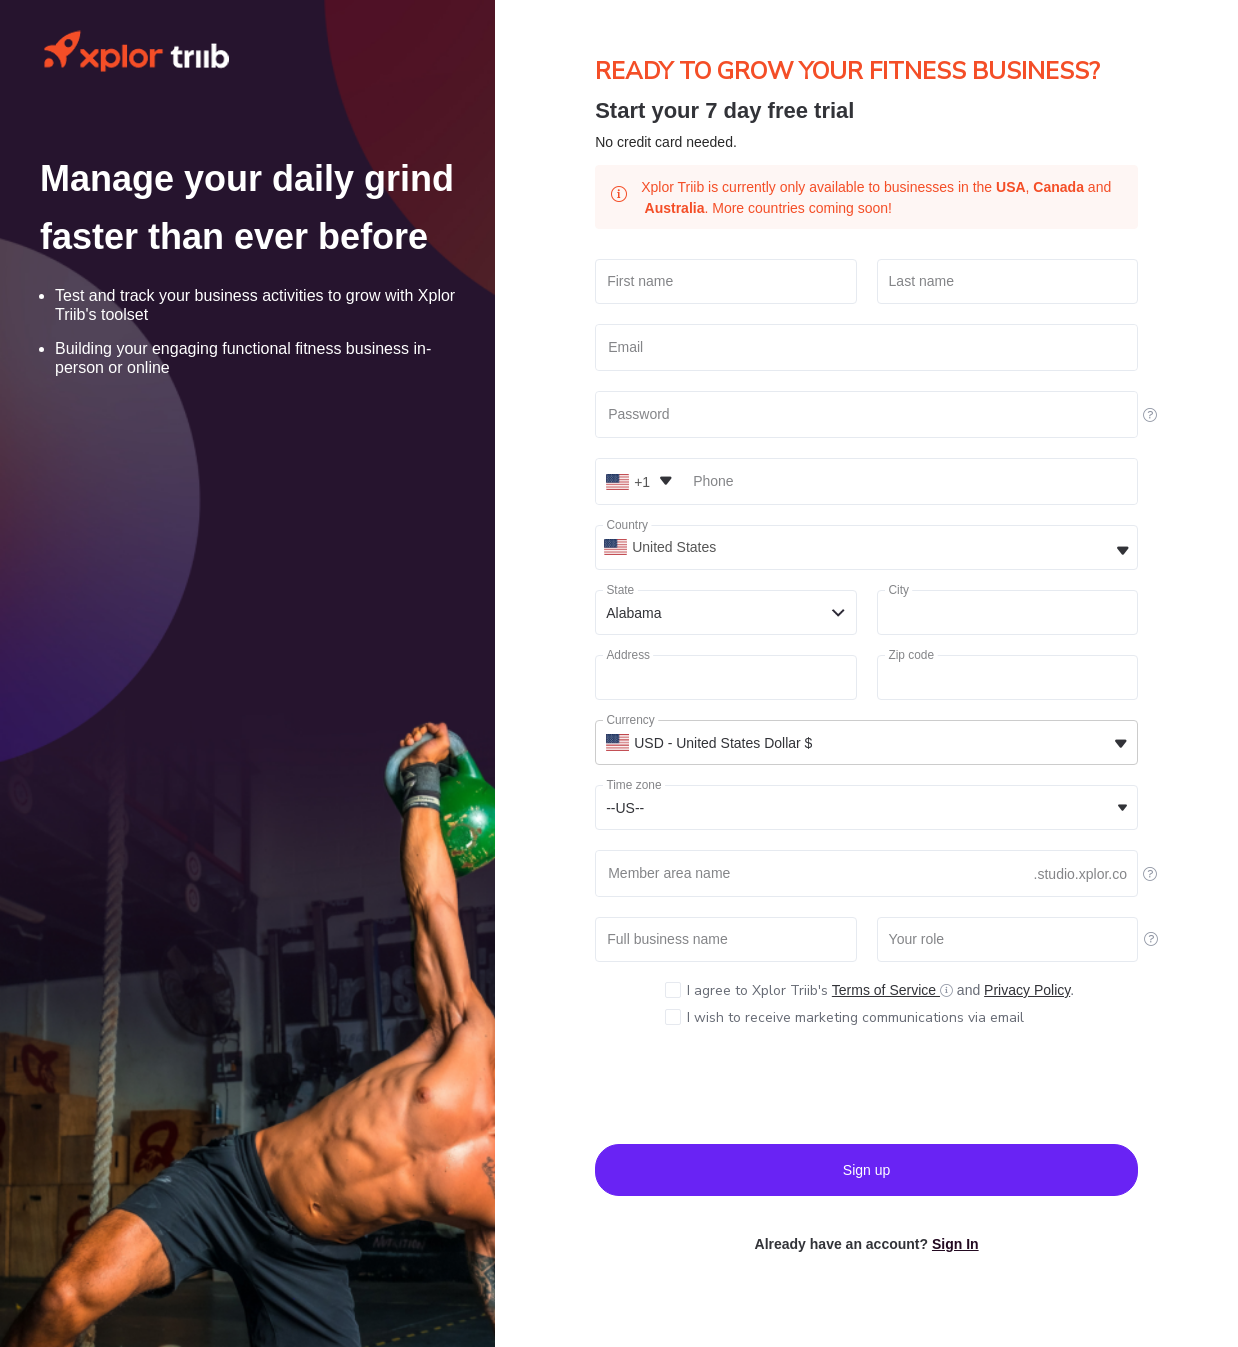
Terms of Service (886, 990)
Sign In (955, 1244)
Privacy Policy (1027, 990)
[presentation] (867, 1085)
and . (880, 990)
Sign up (866, 1170)
